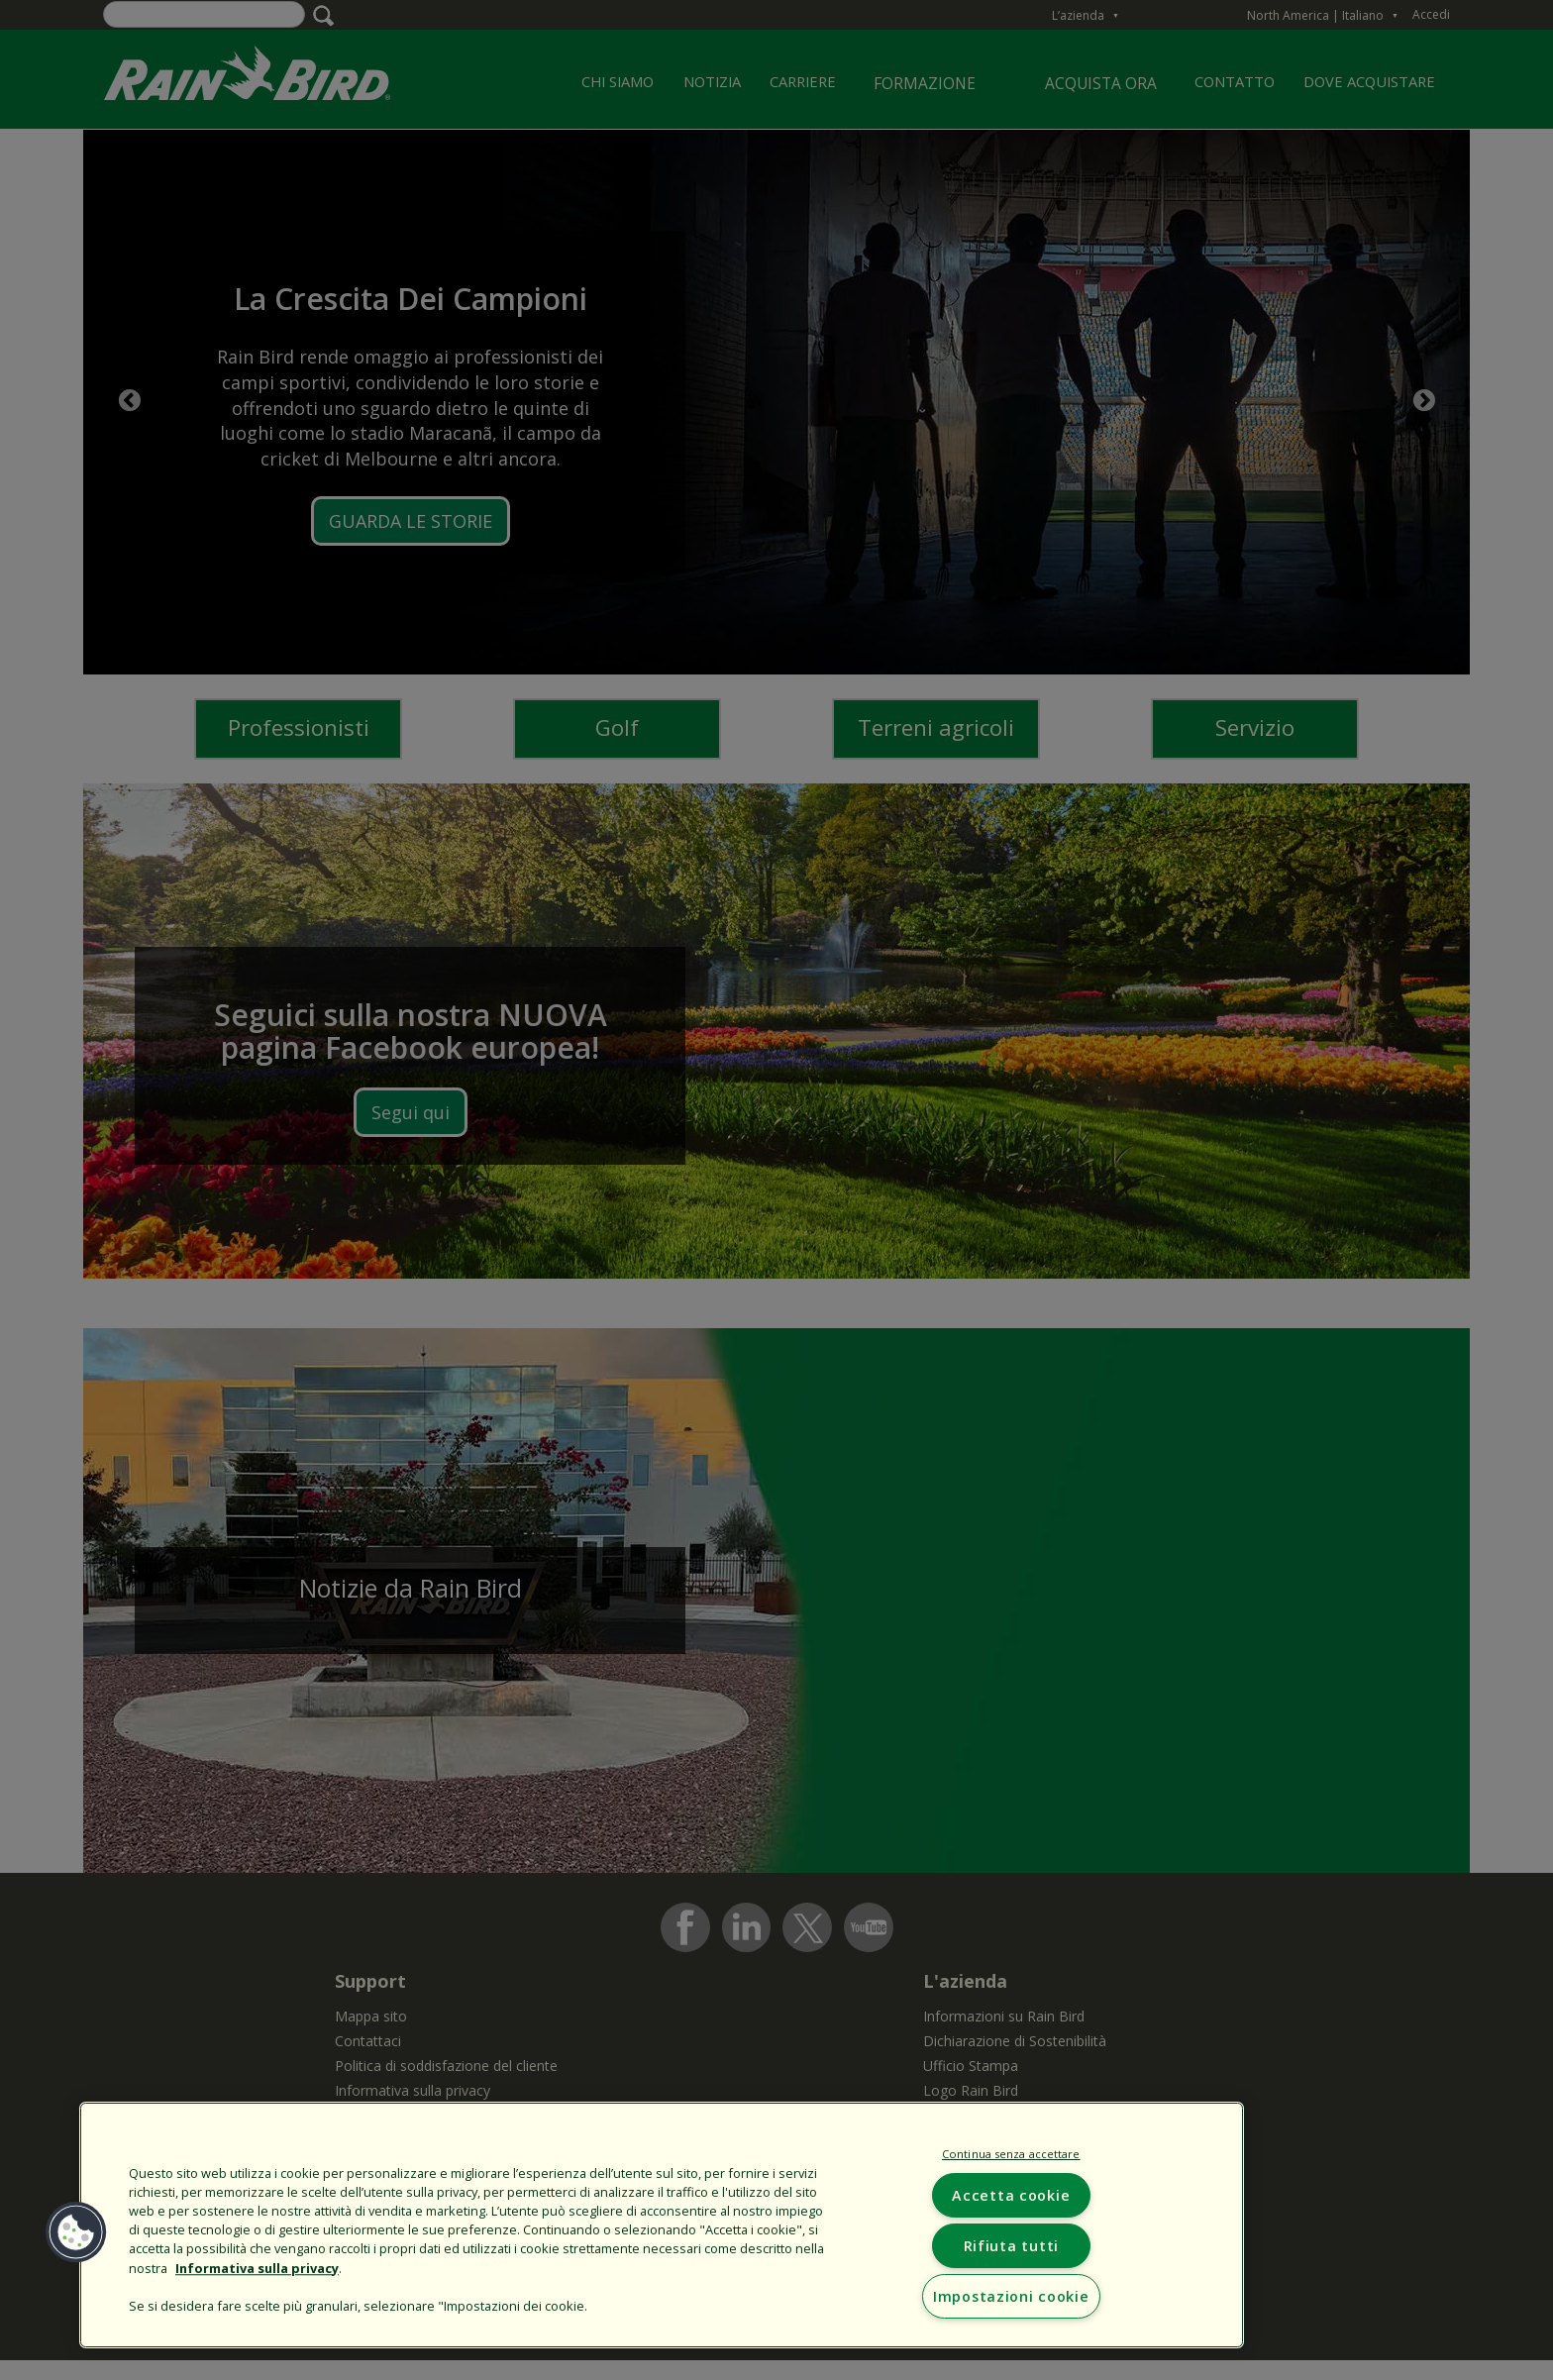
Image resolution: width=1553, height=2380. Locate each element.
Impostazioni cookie (1011, 2296)
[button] (76, 2232)
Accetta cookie (1011, 2195)
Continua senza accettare (1011, 2153)
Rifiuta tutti (1011, 2245)
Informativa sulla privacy (257, 2268)
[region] (661, 2225)
